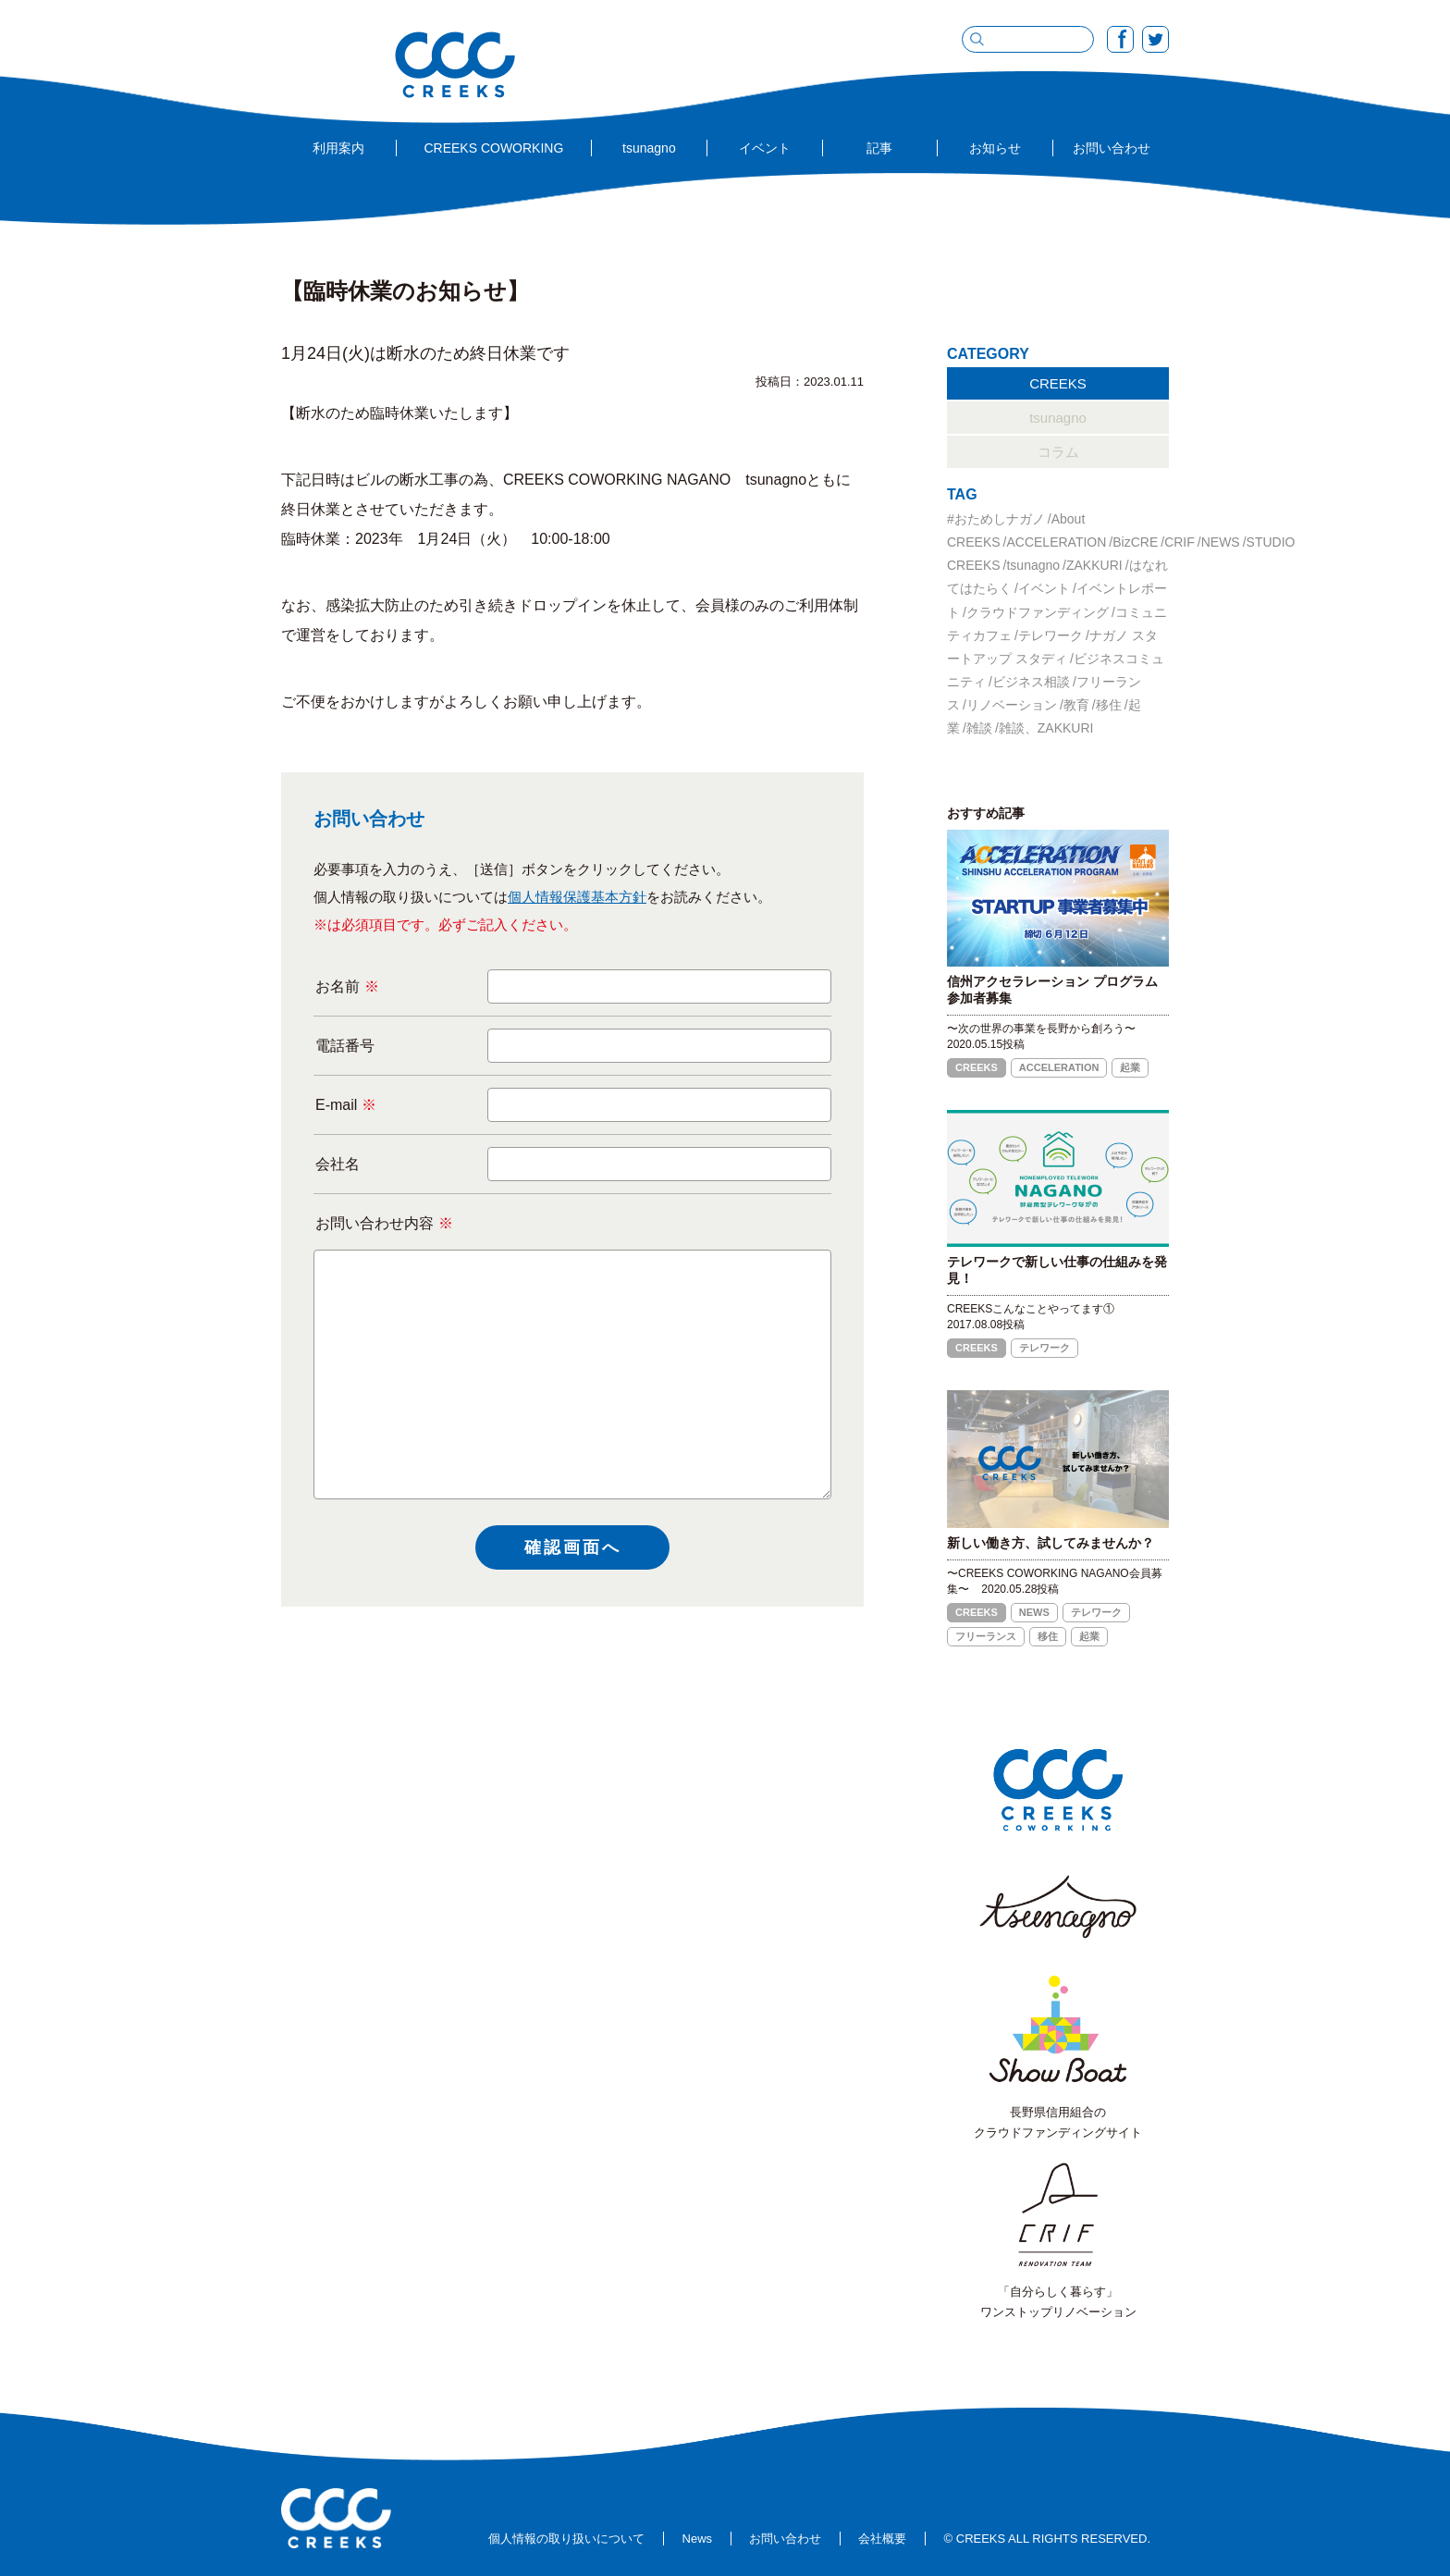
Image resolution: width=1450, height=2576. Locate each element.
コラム (1058, 452)
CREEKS (1058, 383)
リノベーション (1011, 704)
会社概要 (882, 2538)
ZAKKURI (1094, 565)
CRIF (1179, 542)
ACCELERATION (1056, 542)
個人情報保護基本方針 (577, 897)
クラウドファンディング (1037, 612)
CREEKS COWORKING (493, 148)
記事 (879, 148)
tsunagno (649, 148)
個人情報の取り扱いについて (566, 2538)
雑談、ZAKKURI (1046, 728)
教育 (1076, 704)
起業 (1130, 1067)
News (697, 2538)
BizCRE (1135, 542)
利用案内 (338, 148)
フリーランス (985, 1636)
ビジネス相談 (1031, 681)
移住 (1109, 704)
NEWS (1220, 542)
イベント (765, 148)
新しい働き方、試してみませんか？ (1050, 1542)
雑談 (979, 728)
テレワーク (1050, 635)
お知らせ (995, 148)
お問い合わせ (1111, 148)
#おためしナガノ (996, 519)
